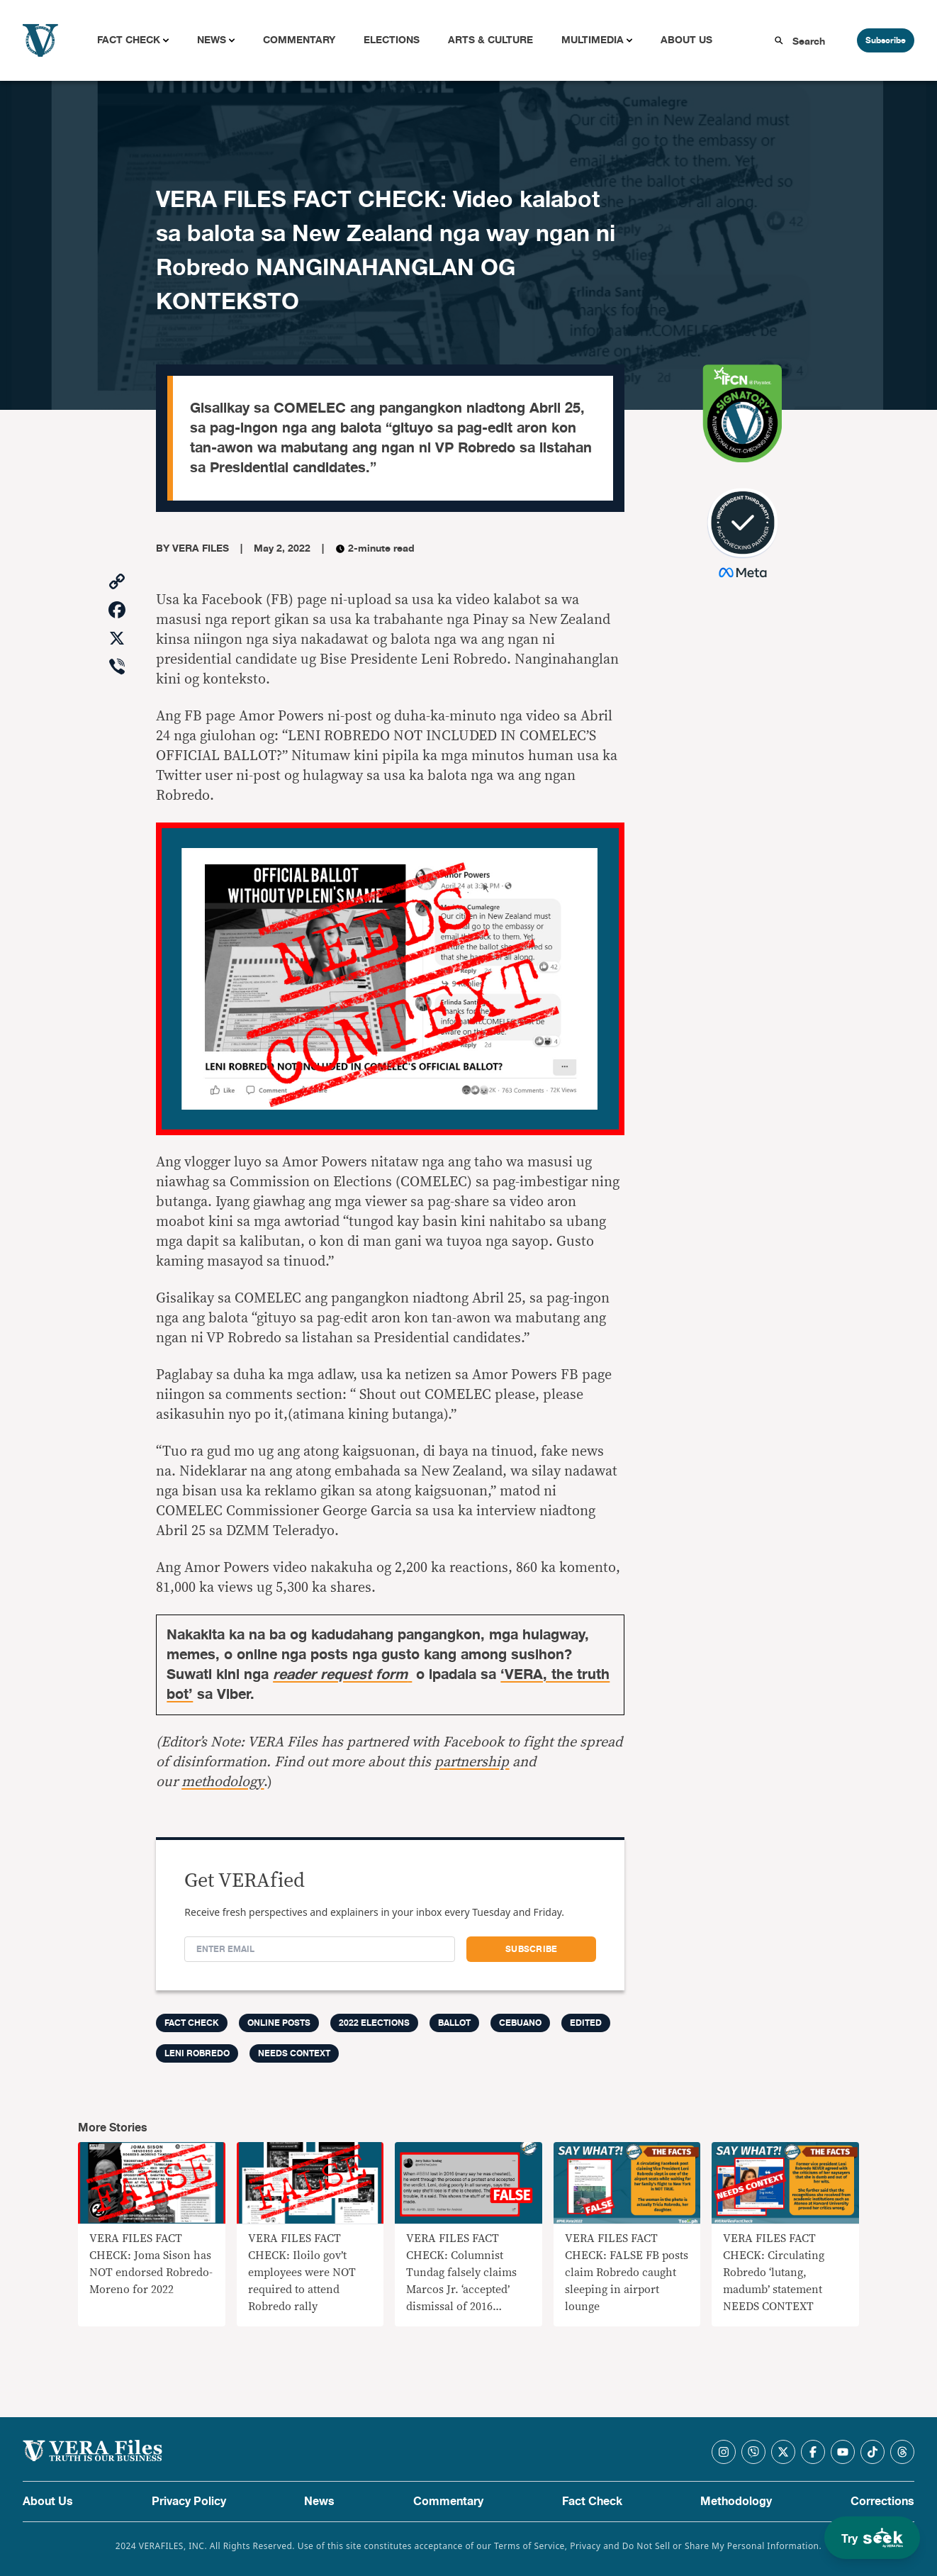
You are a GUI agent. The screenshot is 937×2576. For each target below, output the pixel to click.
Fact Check (128, 40)
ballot (454, 2023)
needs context (294, 2053)
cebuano (520, 2023)
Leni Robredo (197, 2053)
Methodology (736, 2501)
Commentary (299, 40)
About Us (686, 40)
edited (586, 2023)
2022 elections (374, 2023)
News (211, 40)
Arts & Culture (490, 40)
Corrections (882, 2501)
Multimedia (592, 40)
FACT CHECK (191, 2023)
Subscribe (885, 40)
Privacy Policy (189, 2501)
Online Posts (278, 2023)
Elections (392, 40)
